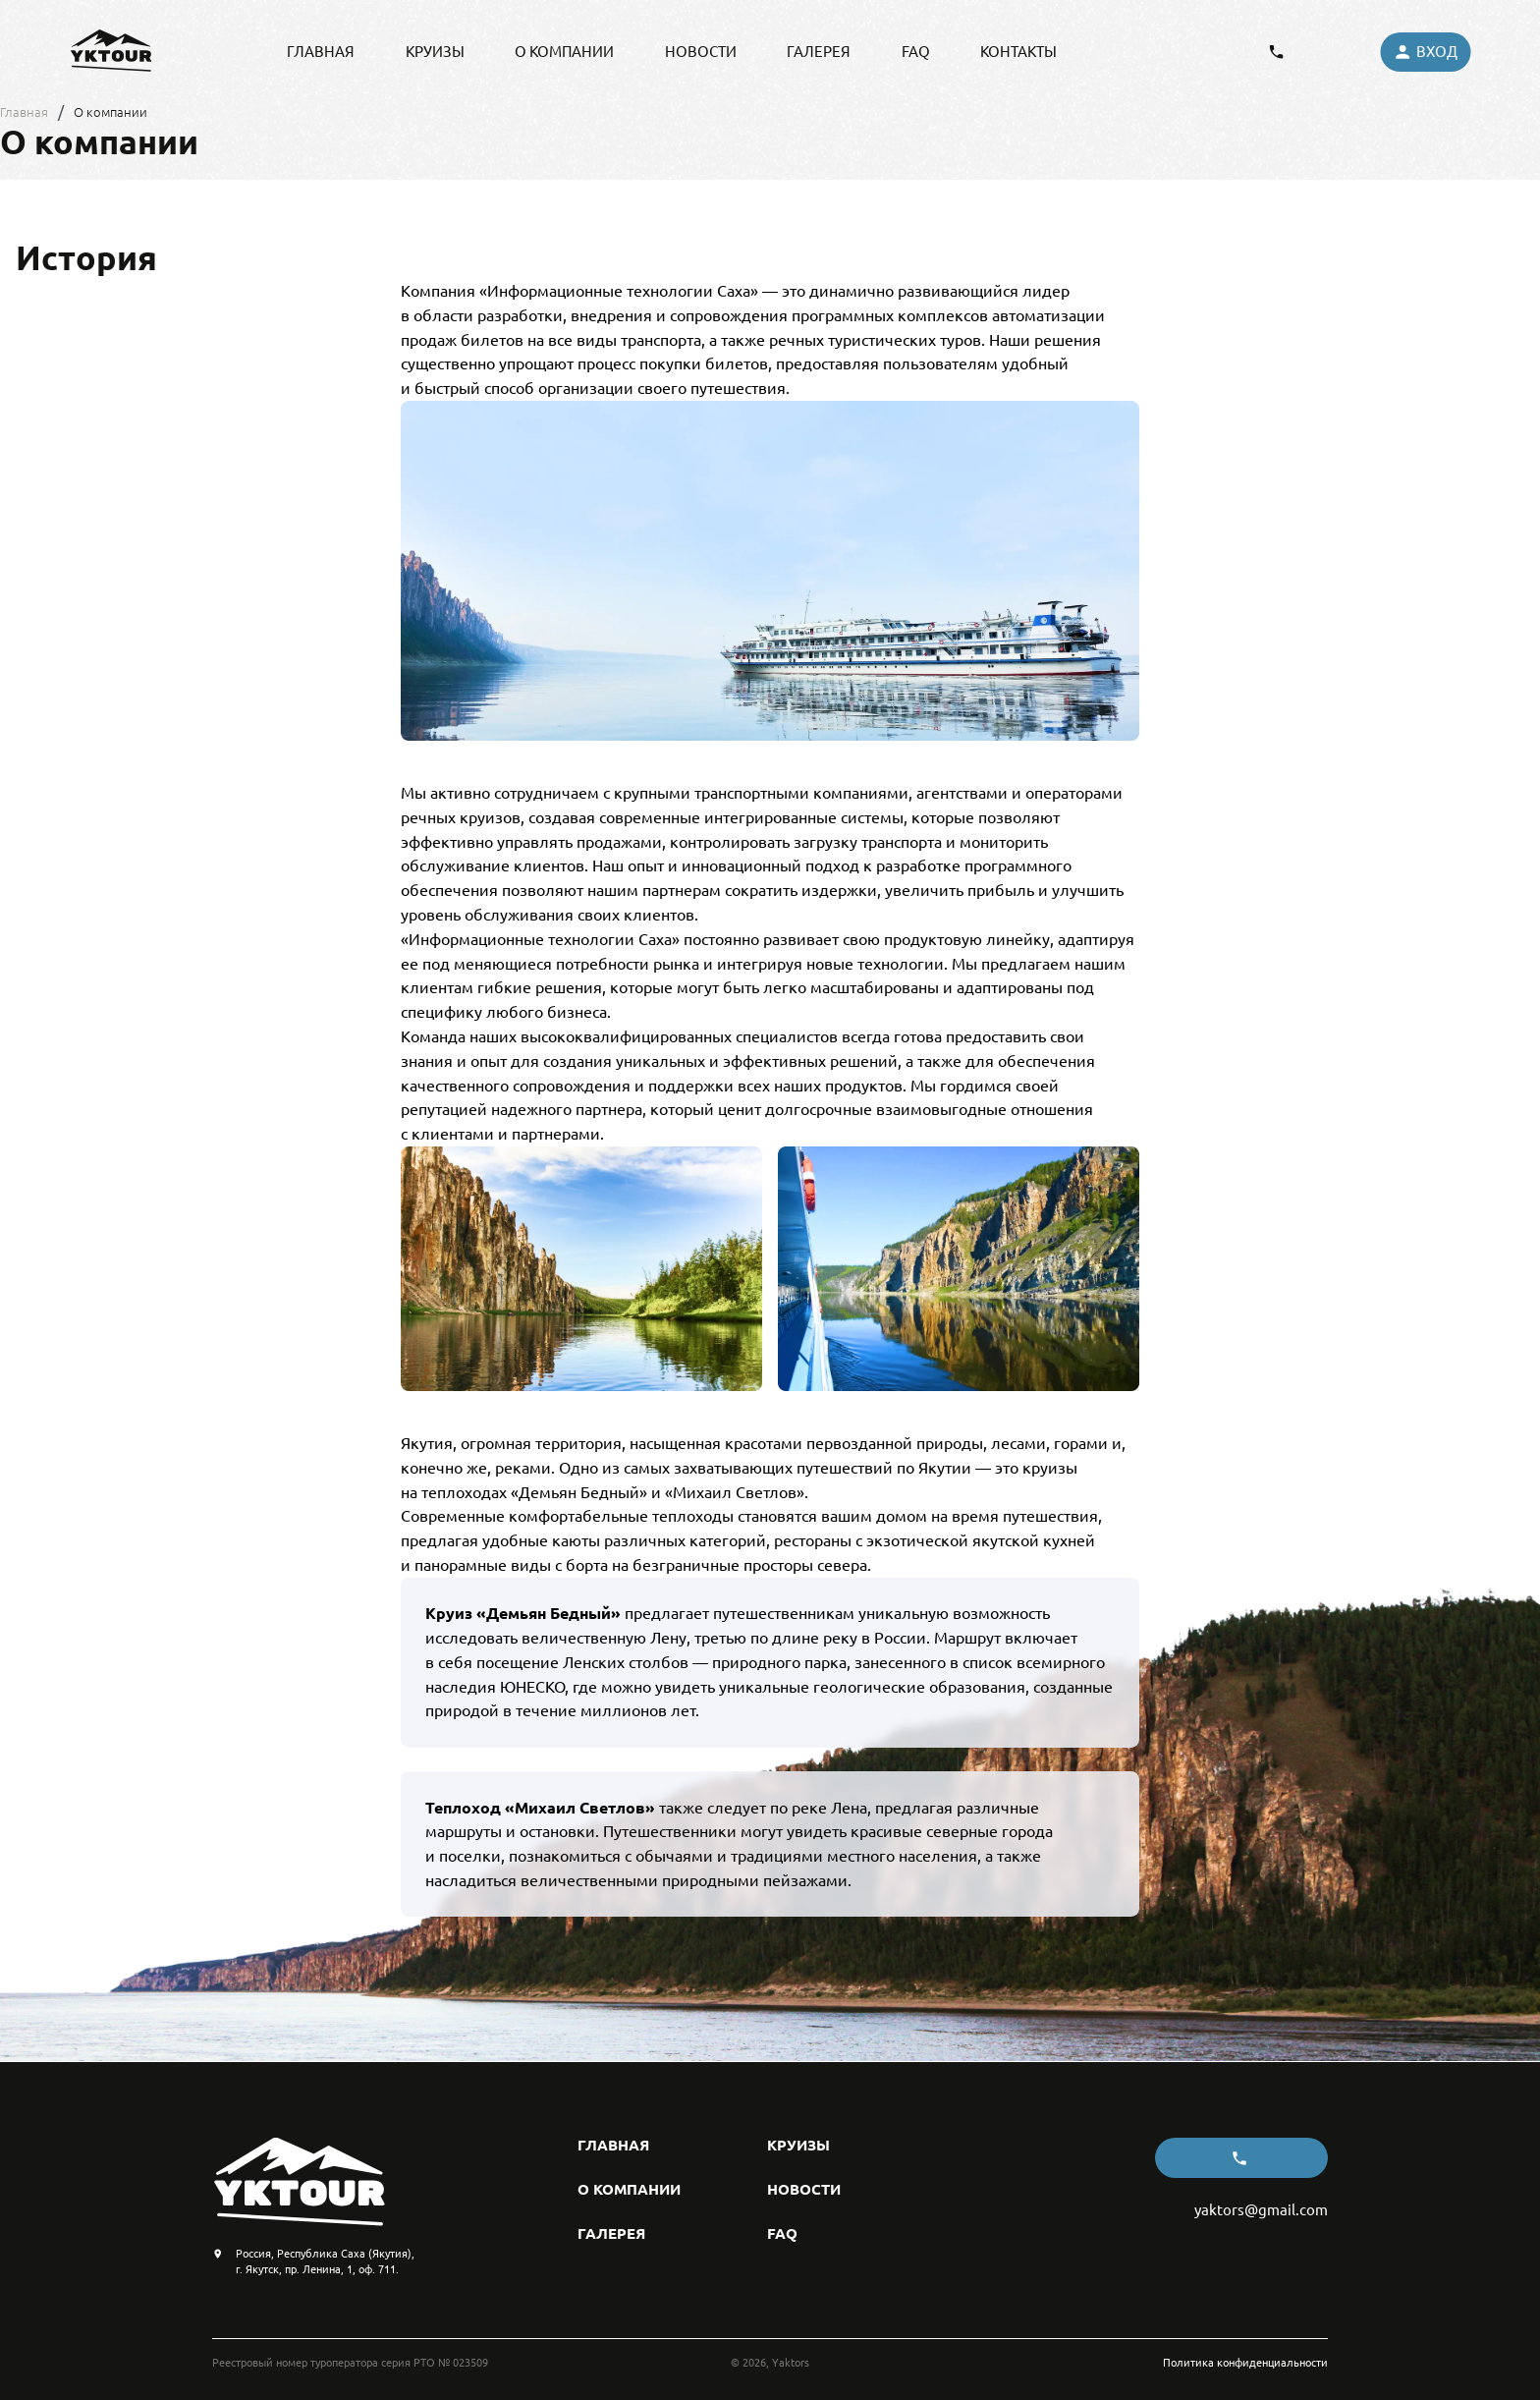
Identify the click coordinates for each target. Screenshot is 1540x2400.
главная (321, 51)
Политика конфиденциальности (1245, 2362)
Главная (24, 112)
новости (701, 51)
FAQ (916, 51)
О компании (110, 112)
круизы (435, 51)
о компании (564, 51)
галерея (819, 51)
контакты (1018, 51)
